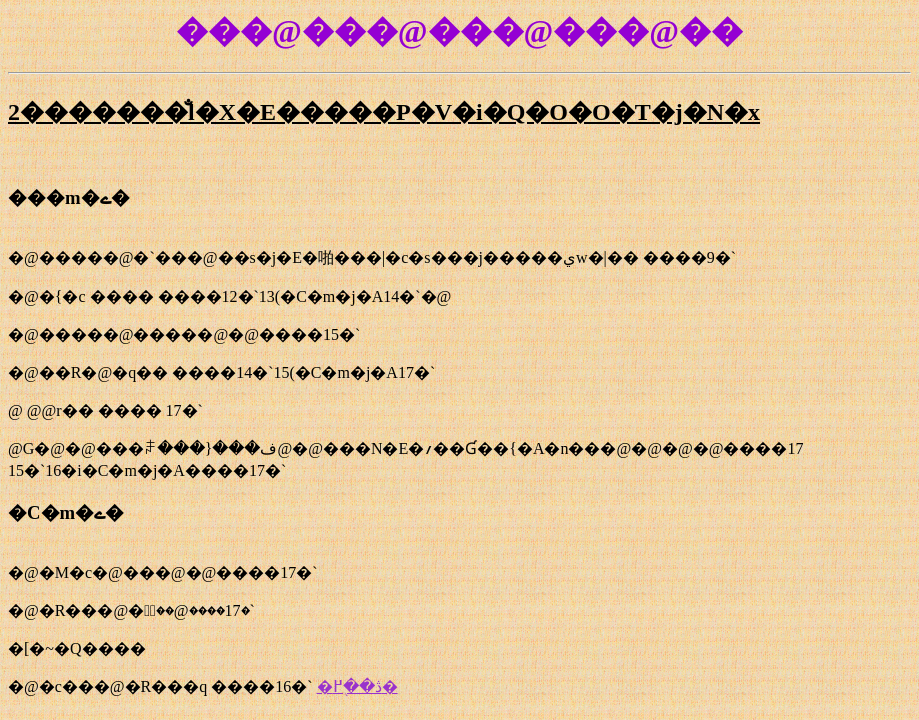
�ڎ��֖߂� (357, 686)
